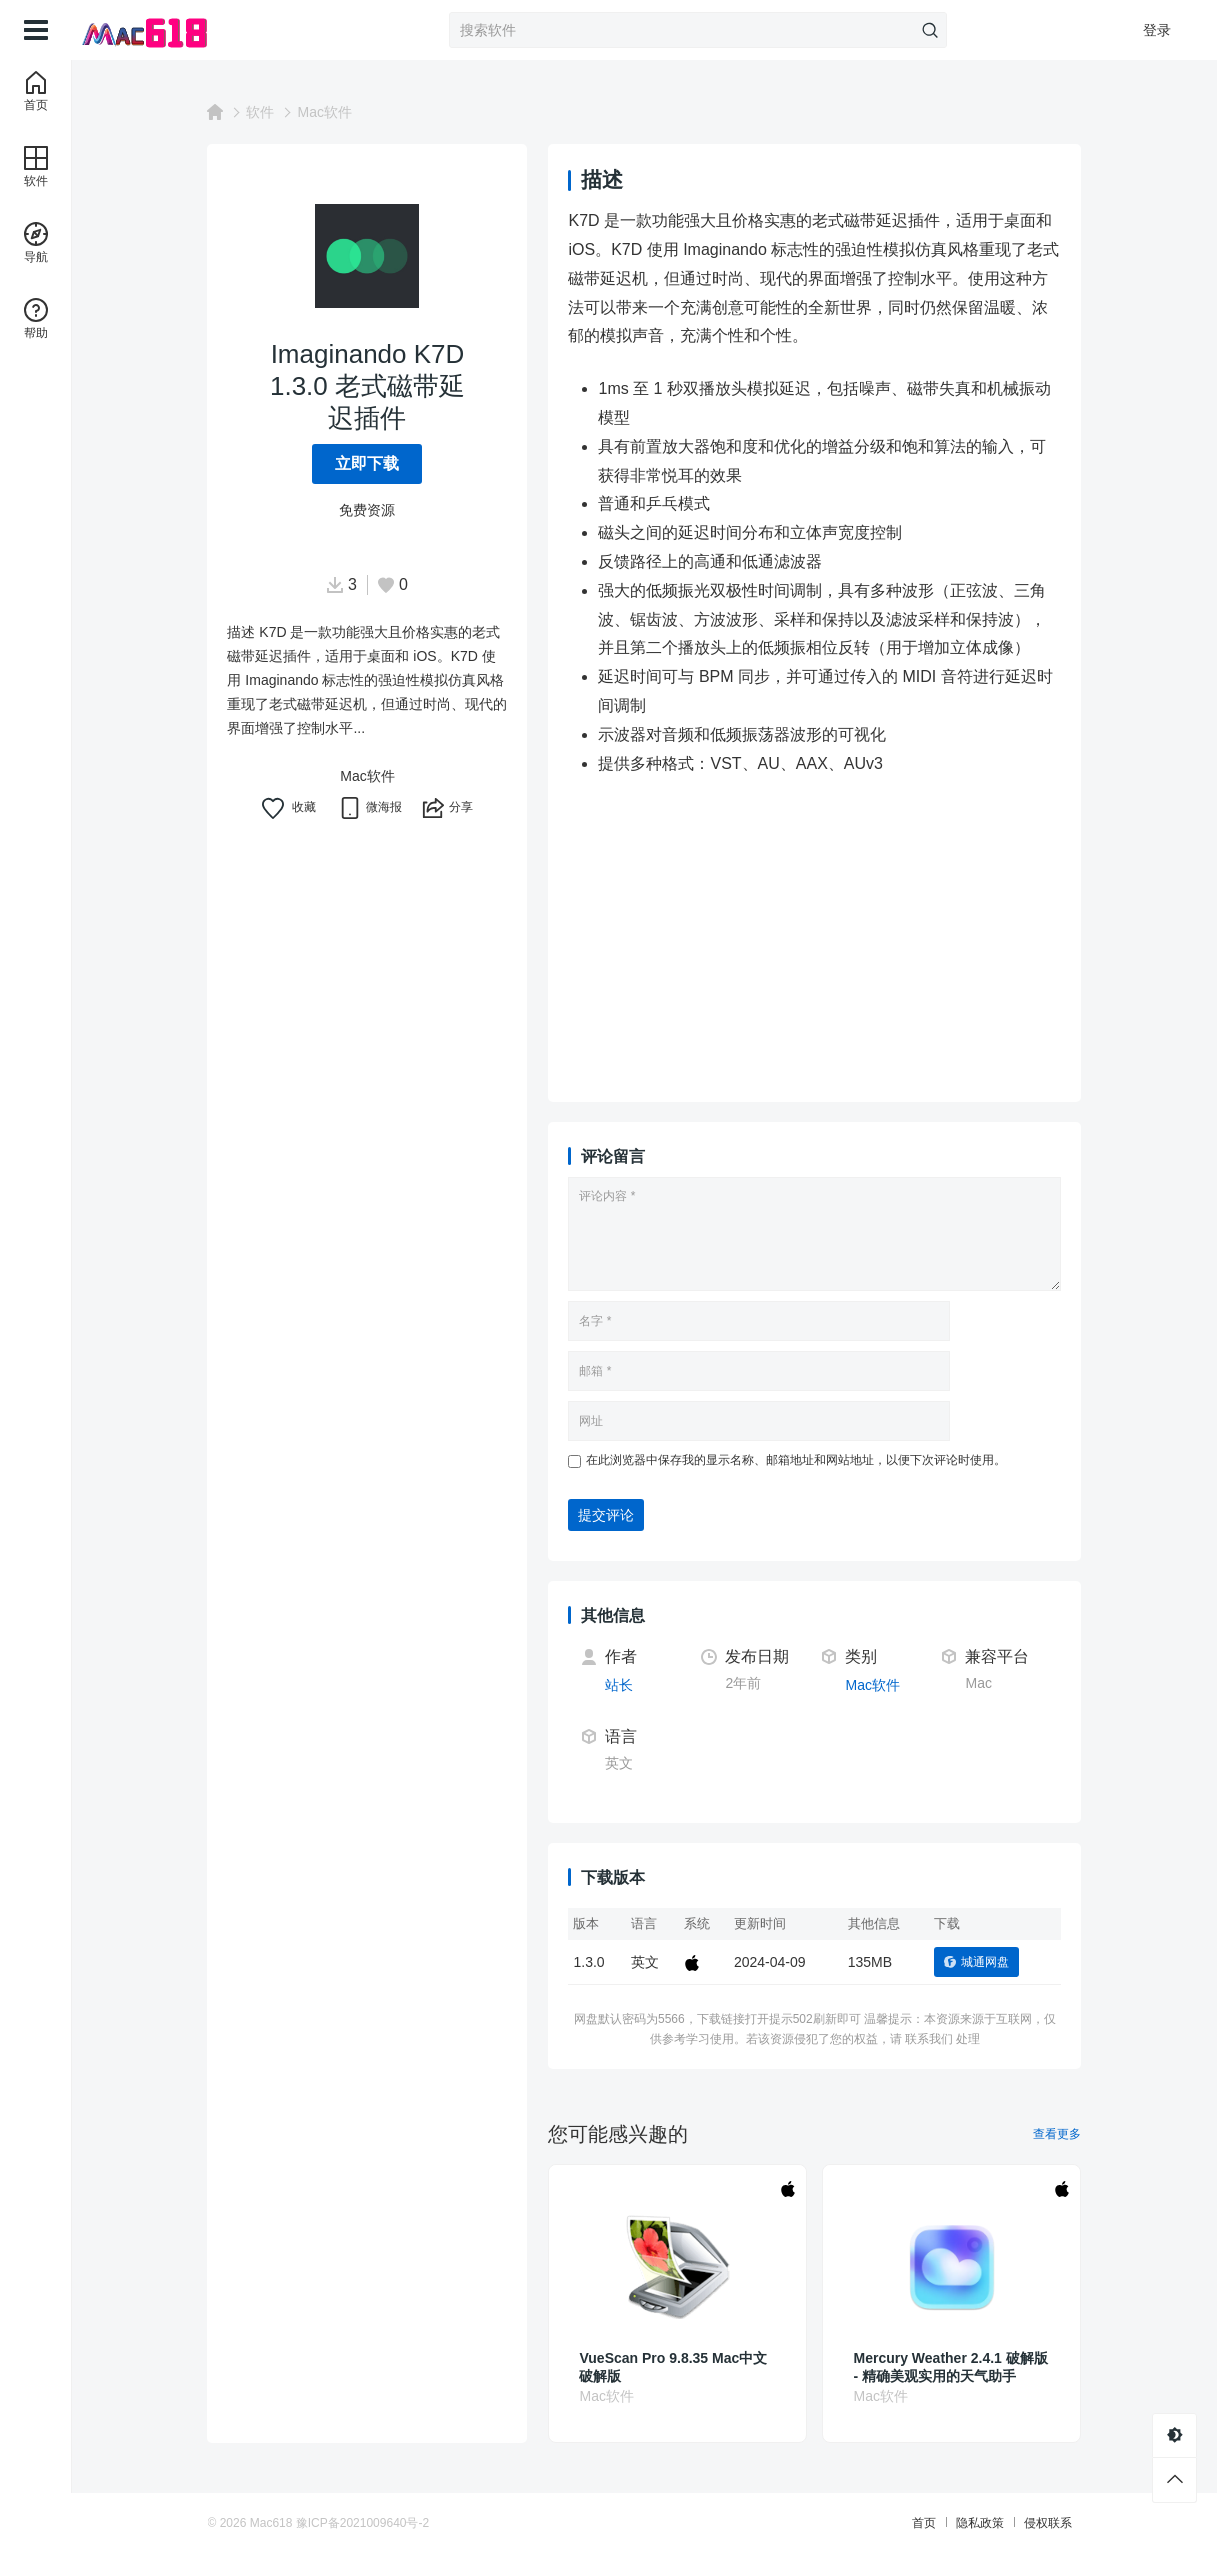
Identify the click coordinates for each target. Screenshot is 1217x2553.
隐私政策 (980, 2523)
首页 (924, 2523)
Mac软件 (325, 112)
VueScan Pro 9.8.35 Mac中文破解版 (674, 2367)
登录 (1157, 30)
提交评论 (607, 1515)
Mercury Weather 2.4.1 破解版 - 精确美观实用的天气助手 (951, 2367)
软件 (261, 112)
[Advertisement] (815, 942)
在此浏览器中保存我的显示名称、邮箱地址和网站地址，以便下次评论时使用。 (797, 1460)
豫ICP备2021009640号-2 (362, 2523)
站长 (620, 1685)
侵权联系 (1048, 2523)
